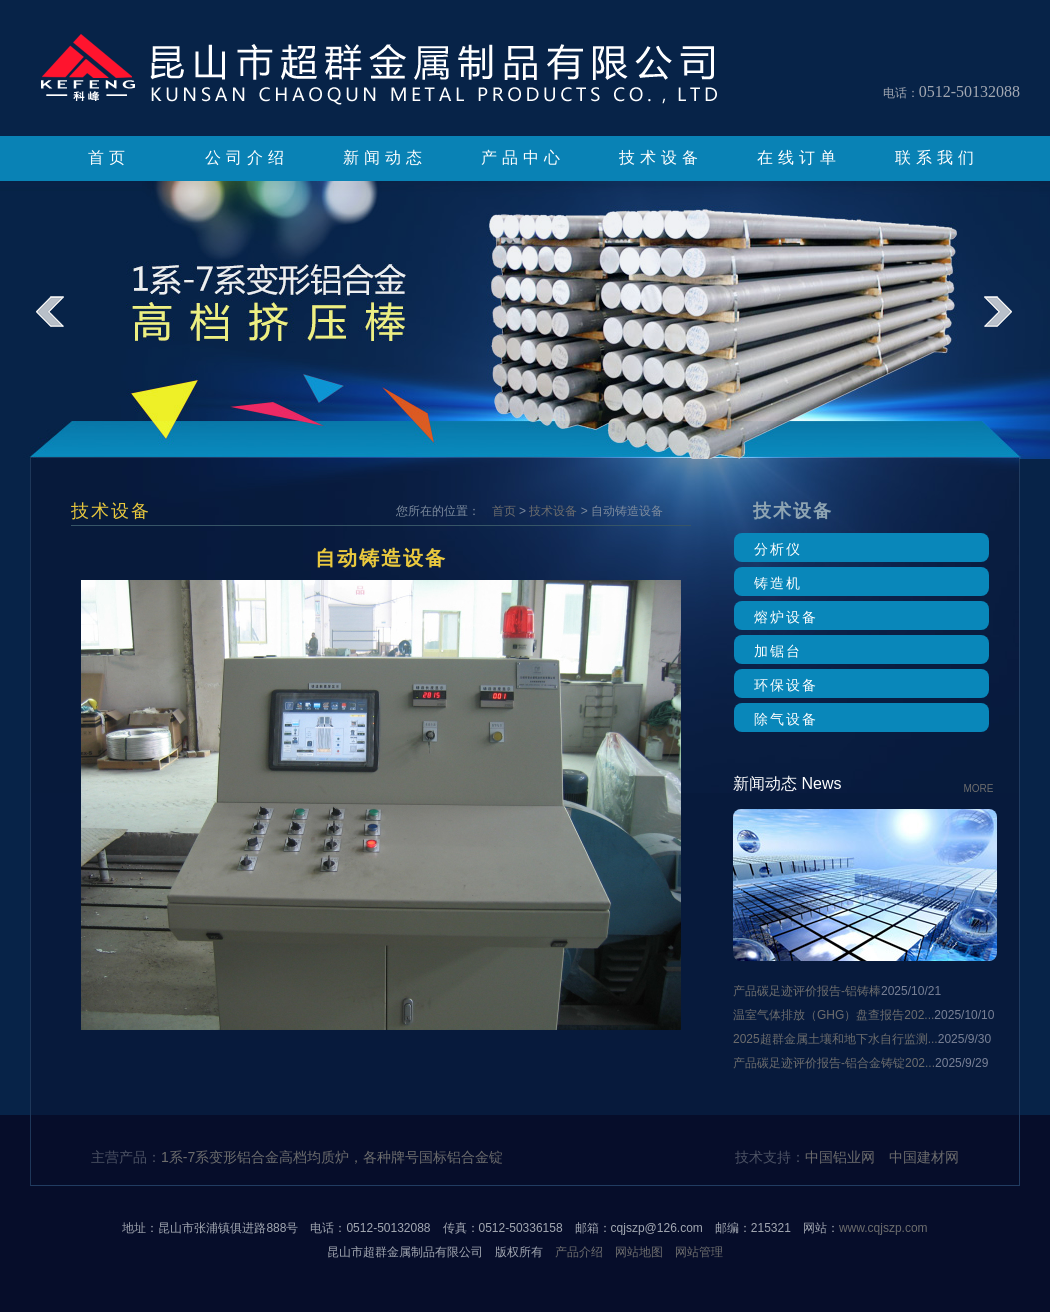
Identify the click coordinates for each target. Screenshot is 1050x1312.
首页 (109, 157)
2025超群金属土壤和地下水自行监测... (835, 1039)
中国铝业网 (840, 1157)
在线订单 (799, 157)
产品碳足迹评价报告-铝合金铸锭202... (834, 1063)
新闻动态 (385, 157)
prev (63, 326)
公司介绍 (247, 157)
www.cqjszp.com (883, 1228)
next (1011, 326)
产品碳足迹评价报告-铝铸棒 (807, 991)
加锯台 (778, 651)
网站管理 (699, 1252)
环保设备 (786, 685)
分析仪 (778, 549)
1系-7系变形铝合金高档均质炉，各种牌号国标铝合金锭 (332, 1157)
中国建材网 (924, 1157)
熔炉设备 (786, 617)
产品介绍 (579, 1252)
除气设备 (786, 719)
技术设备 (661, 157)
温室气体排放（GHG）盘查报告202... (833, 1015)
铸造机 (778, 583)
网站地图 (639, 1252)
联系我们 (937, 157)
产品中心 (523, 157)
